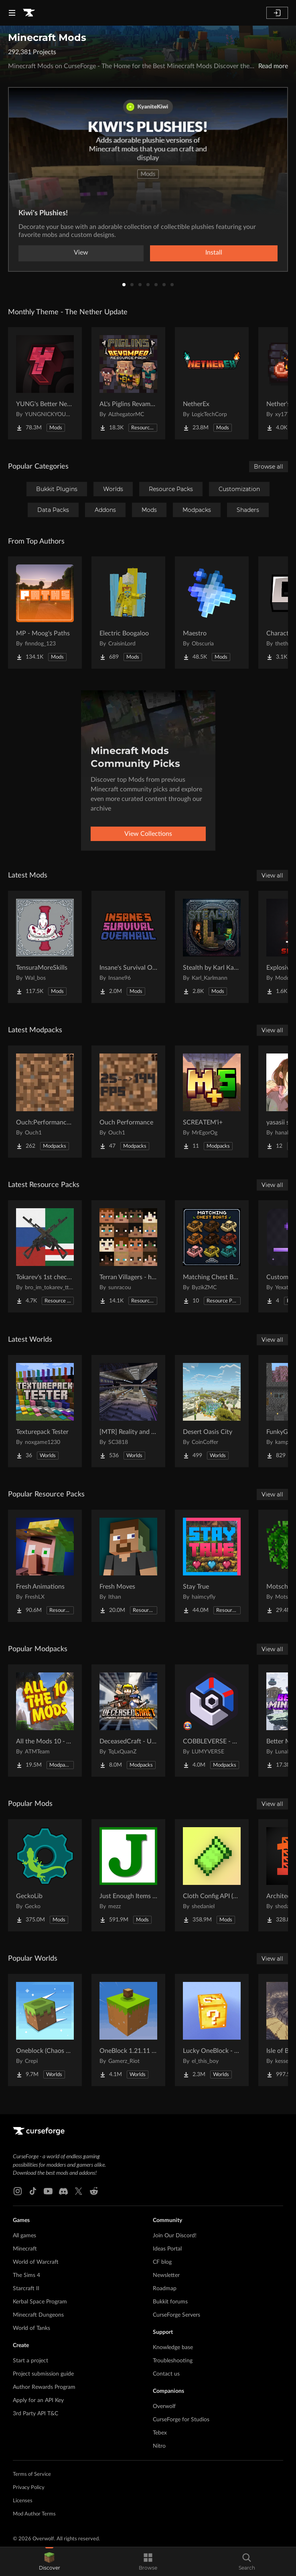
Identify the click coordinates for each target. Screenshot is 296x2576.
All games (24, 2235)
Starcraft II (26, 2288)
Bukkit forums (170, 2302)
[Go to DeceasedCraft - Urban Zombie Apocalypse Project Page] (128, 1720)
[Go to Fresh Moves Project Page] (128, 1566)
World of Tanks (31, 2328)
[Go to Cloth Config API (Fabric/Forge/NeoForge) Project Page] (212, 1875)
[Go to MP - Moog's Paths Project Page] (45, 612)
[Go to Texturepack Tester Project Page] (45, 1411)
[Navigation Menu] (12, 13)
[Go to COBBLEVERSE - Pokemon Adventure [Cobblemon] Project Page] (212, 1720)
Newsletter (166, 2275)
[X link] (78, 2191)
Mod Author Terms (34, 2514)
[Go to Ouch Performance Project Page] (128, 1101)
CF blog (162, 2262)
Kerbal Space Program (40, 2302)
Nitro (159, 2446)
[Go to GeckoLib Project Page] (45, 1875)
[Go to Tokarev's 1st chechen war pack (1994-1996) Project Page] (45, 1256)
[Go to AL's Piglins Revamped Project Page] (128, 383)
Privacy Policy (29, 2487)
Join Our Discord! (175, 2235)
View (81, 252)
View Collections (148, 834)
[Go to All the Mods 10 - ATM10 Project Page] (45, 1720)
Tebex (160, 2433)
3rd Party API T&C (35, 2413)
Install (213, 252)
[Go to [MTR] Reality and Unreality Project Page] (128, 1411)
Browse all (268, 466)
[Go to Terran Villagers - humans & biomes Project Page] (128, 1256)
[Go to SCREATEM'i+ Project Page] (212, 1101)
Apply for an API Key (38, 2400)
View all (272, 875)
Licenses (22, 2500)
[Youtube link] (48, 2191)
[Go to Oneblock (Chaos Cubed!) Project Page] (45, 2030)
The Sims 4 (26, 2275)
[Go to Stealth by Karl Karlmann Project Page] (212, 947)
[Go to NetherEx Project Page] (212, 383)
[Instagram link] (17, 2191)
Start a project (30, 2361)
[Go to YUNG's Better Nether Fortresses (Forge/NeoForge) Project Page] (45, 383)
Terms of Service (32, 2474)
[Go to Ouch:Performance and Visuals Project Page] (45, 1101)
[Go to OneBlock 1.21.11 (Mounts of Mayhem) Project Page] (128, 2030)
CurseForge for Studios (181, 2419)
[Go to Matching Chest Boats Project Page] (212, 1256)
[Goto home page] (28, 12)
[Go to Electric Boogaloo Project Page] (128, 612)
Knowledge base (173, 2347)
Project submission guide (43, 2374)
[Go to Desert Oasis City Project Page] (212, 1411)
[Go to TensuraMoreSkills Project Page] (45, 947)
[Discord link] (63, 2191)
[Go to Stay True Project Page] (212, 1566)
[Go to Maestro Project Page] (212, 612)
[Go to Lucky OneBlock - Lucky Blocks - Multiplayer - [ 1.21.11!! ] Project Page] (212, 2030)
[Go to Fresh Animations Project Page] (45, 1566)
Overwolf (164, 2406)
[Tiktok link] (33, 2191)
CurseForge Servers (176, 2315)
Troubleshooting (173, 2361)
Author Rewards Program (44, 2387)
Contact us (166, 2374)
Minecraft (25, 2249)
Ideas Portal (167, 2249)
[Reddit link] (94, 2191)
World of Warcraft (36, 2262)
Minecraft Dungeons (38, 2315)
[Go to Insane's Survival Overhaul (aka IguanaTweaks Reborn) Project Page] (128, 947)
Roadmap (164, 2288)
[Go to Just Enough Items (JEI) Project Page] (128, 1875)
